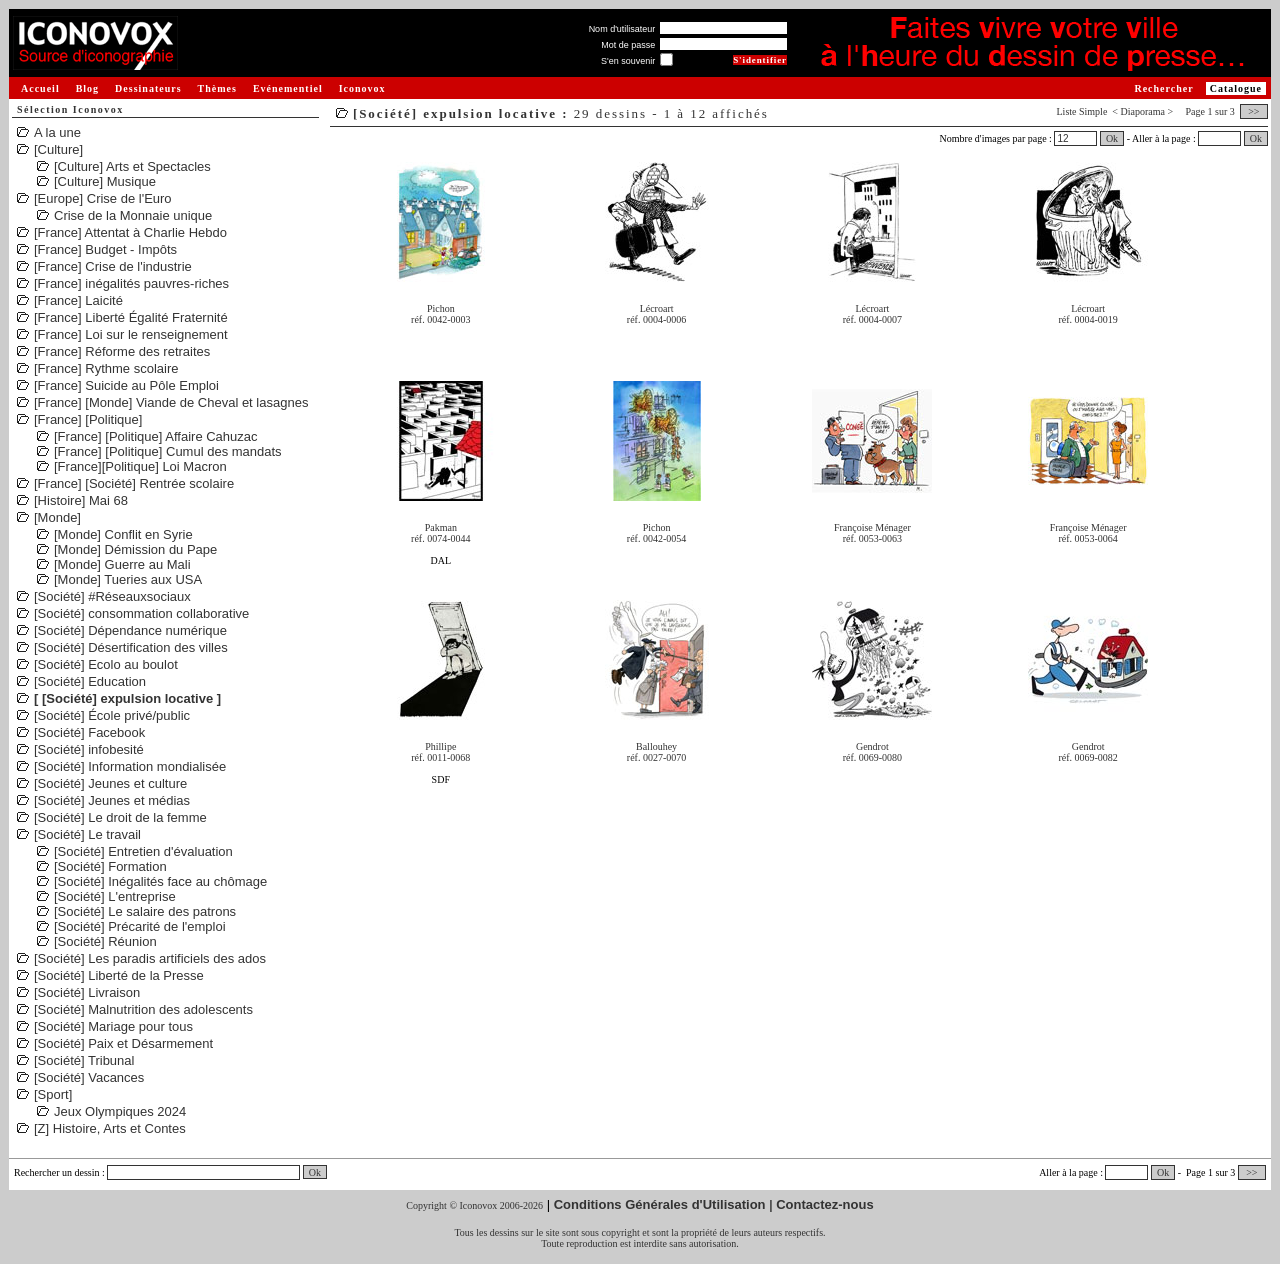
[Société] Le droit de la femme (120, 817)
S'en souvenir (628, 61)
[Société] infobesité (89, 749)
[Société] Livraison (87, 992)
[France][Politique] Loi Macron (140, 466)
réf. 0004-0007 (872, 319)
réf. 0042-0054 (656, 538)
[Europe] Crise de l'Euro (103, 198)
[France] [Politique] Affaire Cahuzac (156, 436)
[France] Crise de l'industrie (113, 266)
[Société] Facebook (89, 732)
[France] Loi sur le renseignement (131, 334)
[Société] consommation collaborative (141, 613)
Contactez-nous (825, 1204)
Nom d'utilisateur (622, 29)
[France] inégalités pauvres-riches (131, 283)
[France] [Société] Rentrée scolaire (134, 483)
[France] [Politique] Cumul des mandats (168, 451)
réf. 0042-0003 (440, 319)
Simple (1093, 111)
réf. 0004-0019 (1087, 319)
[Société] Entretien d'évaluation (143, 851)
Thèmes (217, 88)
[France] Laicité (78, 300)
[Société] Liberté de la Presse (119, 975)
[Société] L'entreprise (115, 896)
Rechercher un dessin (57, 1172)
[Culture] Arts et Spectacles (132, 166)
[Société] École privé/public (112, 715)
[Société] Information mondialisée (130, 766)
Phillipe (440, 746)
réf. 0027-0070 (656, 757)
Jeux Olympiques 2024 (120, 1111)
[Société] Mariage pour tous (113, 1026)
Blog (87, 88)
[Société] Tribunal (84, 1060)
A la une (57, 132)
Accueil (40, 88)
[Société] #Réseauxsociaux (112, 596)
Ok (1112, 138)
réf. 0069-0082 (1087, 757)
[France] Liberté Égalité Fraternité (131, 317)
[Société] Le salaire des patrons (145, 911)
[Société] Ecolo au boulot (106, 664)
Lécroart (657, 308)
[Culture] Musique (105, 181)
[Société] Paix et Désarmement (123, 1043)
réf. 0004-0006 (656, 319)
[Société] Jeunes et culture (110, 783)
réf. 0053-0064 (1087, 538)
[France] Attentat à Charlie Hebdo (130, 232)
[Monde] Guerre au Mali (122, 564)
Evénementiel (288, 88)
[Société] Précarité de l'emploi (140, 926)
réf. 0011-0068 (440, 757)
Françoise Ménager (872, 527)
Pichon (441, 308)
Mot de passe (628, 45)
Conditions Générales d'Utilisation (660, 1204)
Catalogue (1236, 88)
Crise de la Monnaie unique (133, 215)
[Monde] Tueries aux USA (128, 579)
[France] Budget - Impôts (105, 249)
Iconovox (362, 88)
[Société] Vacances (89, 1077)
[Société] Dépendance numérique (130, 630)
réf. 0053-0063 (872, 538)
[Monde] (57, 517)
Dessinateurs (148, 88)
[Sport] (53, 1094)
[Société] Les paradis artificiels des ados (150, 958)
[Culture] (58, 149)
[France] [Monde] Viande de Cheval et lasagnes (171, 402)
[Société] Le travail (87, 834)
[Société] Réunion (105, 941)
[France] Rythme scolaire (106, 368)
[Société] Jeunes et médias (112, 800)
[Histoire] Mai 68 (81, 500)
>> (1254, 111)
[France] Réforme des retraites (122, 351)
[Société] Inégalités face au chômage (160, 881)
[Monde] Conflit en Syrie (123, 534)
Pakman (441, 527)
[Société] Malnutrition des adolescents (143, 1009)
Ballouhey (656, 746)
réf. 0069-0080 (872, 757)
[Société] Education (90, 681)
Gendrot (872, 746)
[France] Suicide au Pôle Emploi (126, 385)
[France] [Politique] (88, 419)
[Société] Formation (110, 866)
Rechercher (1163, 88)
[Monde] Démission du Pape (135, 549)
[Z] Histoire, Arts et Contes (110, 1128)
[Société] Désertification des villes (131, 647)
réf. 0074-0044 (440, 538)
